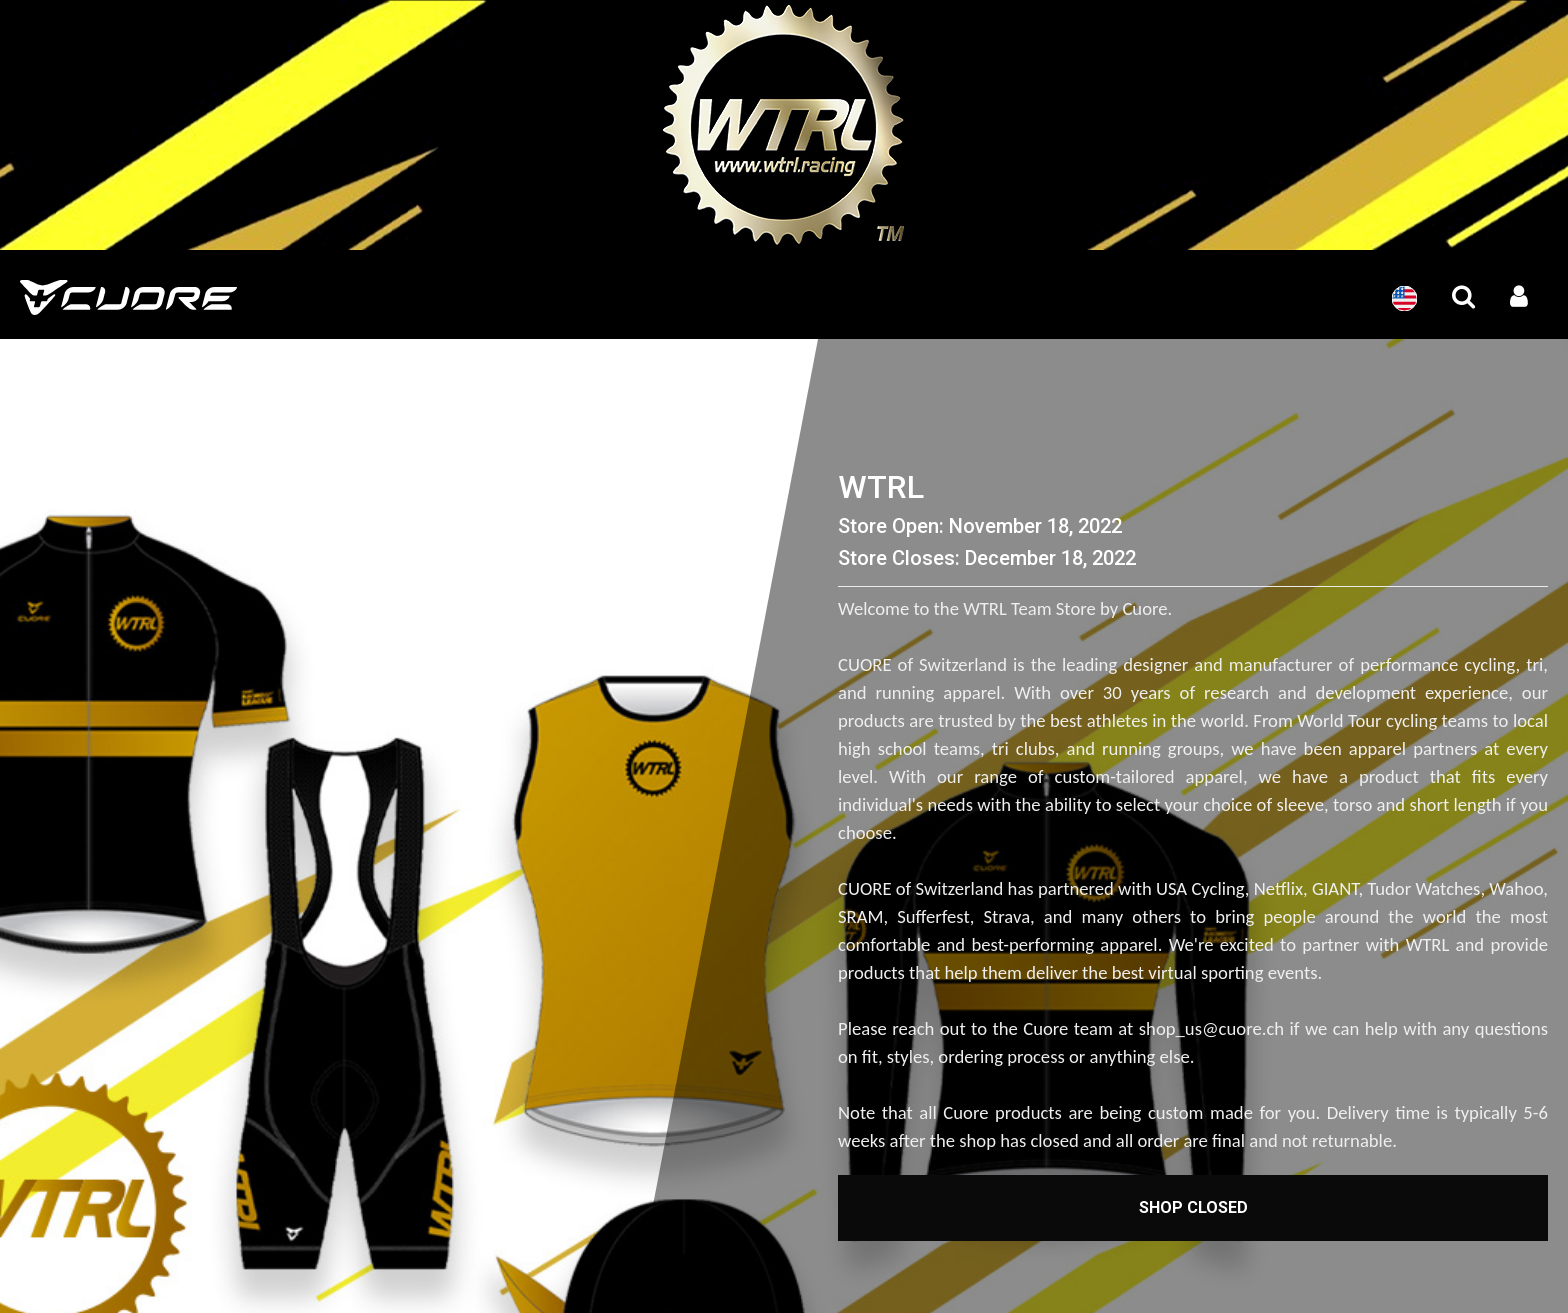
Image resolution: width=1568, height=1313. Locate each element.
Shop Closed (1193, 1207)
